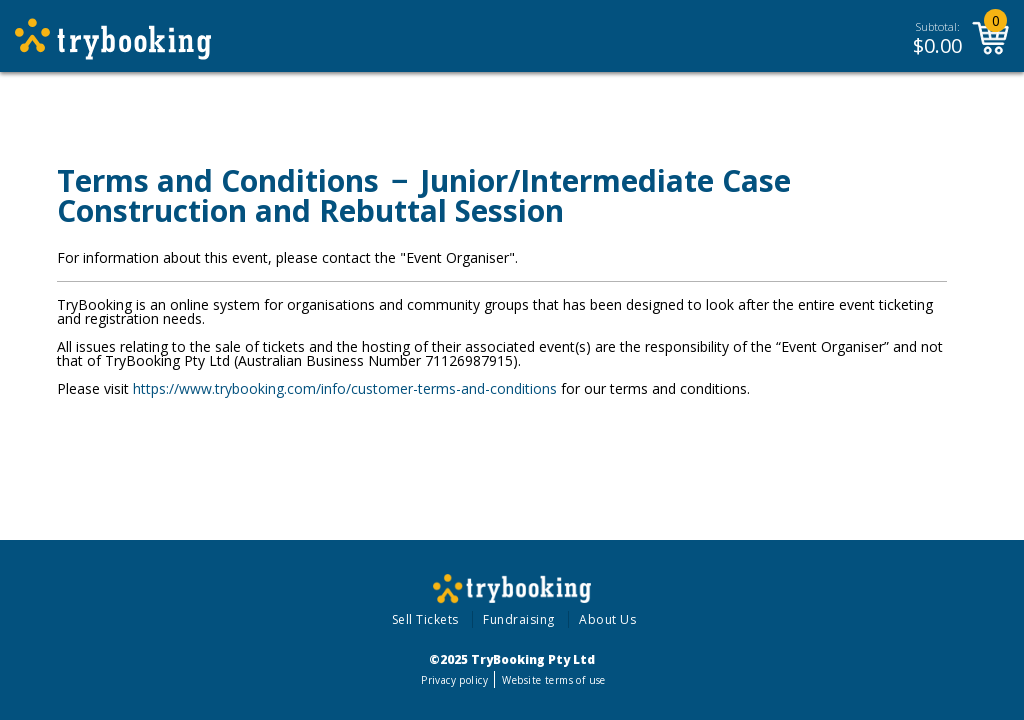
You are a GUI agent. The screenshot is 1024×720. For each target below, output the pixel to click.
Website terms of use (553, 680)
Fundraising (519, 619)
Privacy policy (454, 680)
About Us (607, 619)
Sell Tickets (425, 619)
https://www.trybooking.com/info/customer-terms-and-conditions (345, 388)
